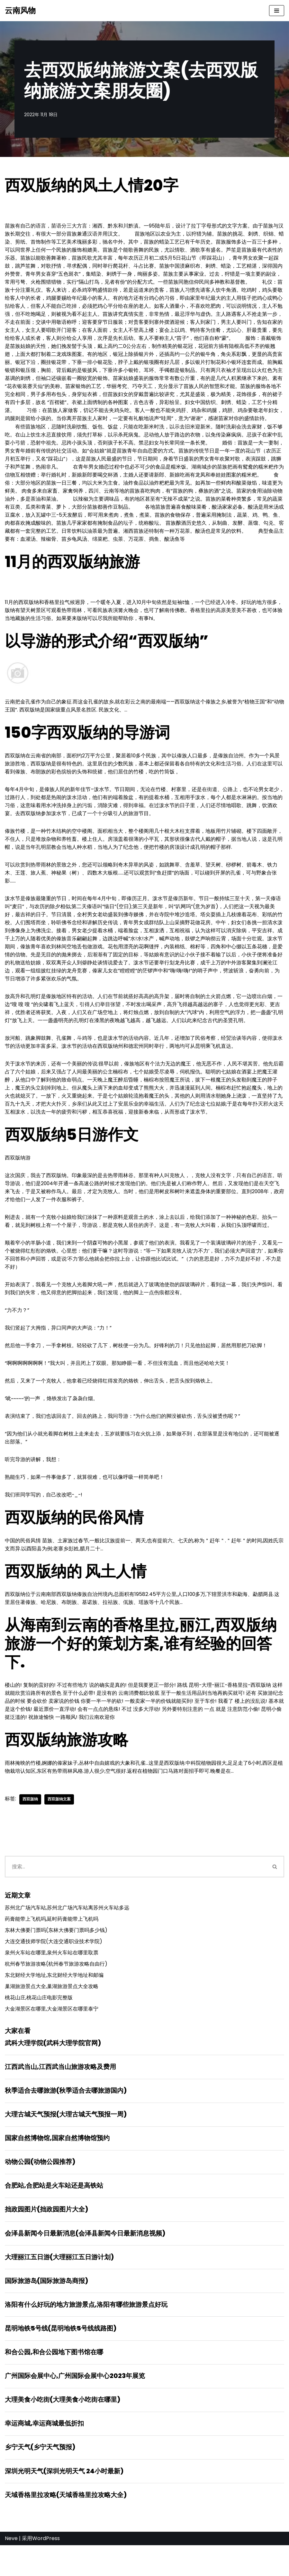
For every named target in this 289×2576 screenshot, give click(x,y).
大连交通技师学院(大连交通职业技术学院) (53, 1965)
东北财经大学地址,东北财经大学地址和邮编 (54, 1999)
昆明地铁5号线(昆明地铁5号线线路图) (60, 2356)
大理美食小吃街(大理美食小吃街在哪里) (62, 2429)
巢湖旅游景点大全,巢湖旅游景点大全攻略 (51, 2011)
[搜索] (135, 1889)
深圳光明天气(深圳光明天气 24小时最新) (64, 2501)
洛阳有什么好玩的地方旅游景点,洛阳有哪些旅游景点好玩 (86, 2332)
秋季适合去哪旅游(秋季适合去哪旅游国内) (66, 2116)
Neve (11, 2569)
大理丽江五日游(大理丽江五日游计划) (59, 2284)
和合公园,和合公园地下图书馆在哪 (54, 2380)
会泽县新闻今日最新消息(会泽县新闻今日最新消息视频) (85, 2260)
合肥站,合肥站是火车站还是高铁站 (54, 2212)
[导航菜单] (276, 10)
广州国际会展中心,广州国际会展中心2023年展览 (75, 2404)
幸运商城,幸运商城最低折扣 (44, 2453)
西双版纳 (30, 1821)
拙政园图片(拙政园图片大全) (46, 2236)
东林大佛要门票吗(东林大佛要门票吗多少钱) (56, 1954)
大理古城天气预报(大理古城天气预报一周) (66, 2140)
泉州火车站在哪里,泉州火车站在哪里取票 (51, 1976)
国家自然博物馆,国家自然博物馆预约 (57, 2164)
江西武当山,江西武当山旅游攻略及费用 (60, 2092)
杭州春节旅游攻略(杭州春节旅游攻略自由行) (56, 1988)
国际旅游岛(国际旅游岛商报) (46, 2308)
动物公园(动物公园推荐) (40, 2188)
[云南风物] (20, 10)
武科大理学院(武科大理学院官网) (53, 2067)
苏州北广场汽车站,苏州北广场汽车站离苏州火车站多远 (67, 1930)
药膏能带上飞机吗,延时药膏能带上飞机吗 (51, 1942)
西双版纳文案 (59, 1821)
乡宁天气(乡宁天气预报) (40, 2477)
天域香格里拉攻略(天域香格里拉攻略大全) (66, 2525)
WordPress (46, 2569)
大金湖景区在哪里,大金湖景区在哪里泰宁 (51, 2034)
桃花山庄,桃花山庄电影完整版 (39, 2022)
